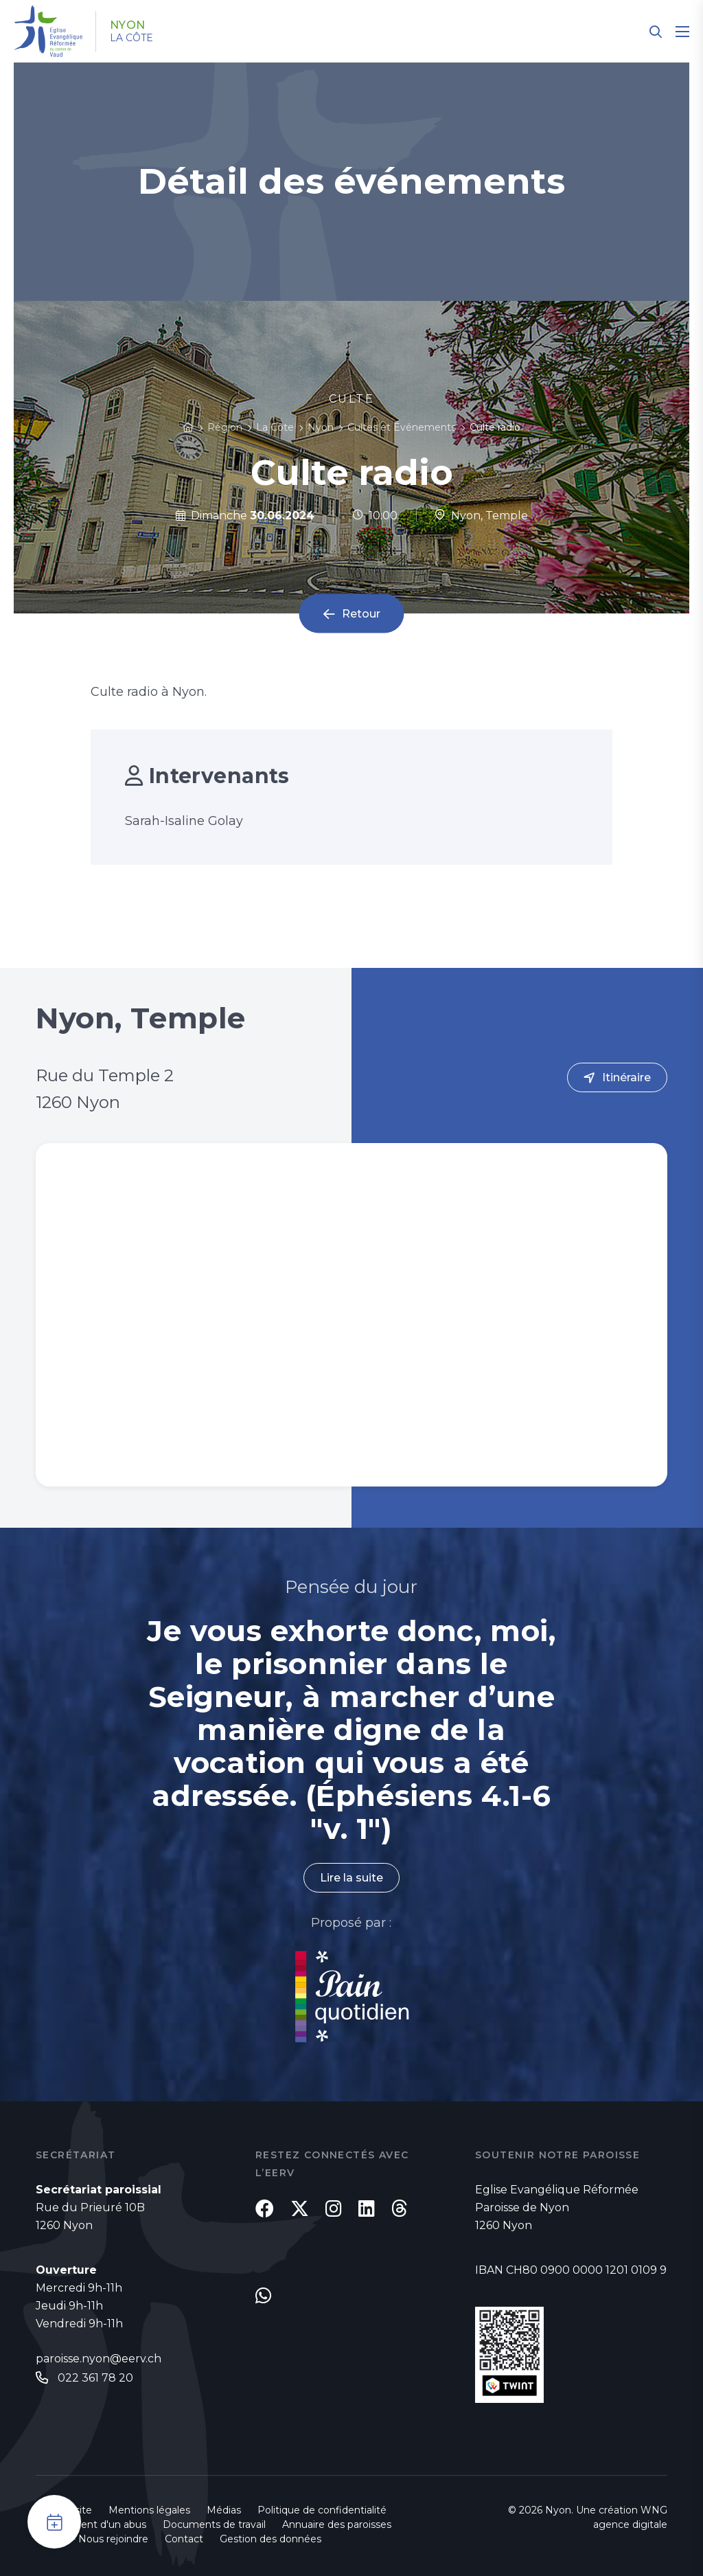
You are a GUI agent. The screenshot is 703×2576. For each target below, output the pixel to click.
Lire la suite (351, 1877)
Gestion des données (270, 2539)
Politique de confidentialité (322, 2510)
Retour (361, 613)
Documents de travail (214, 2524)
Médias (224, 2510)
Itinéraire (626, 1077)
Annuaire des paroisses (336, 2524)
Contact (184, 2539)
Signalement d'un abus (91, 2524)
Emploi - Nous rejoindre (92, 2539)
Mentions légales (149, 2510)
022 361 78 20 (95, 2377)
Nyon (128, 25)
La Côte (131, 38)
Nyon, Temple (481, 515)
